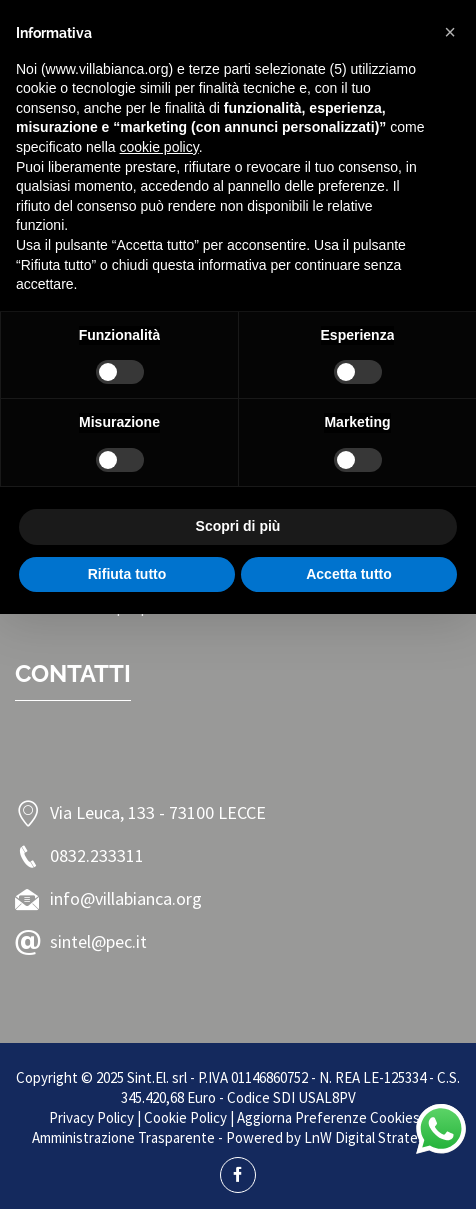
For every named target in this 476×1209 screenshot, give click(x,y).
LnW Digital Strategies (374, 1137)
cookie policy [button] (159, 147)
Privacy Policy (91, 1117)
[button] (450, 32)
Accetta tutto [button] (349, 574)
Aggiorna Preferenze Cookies (328, 1117)
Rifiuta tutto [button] (127, 574)
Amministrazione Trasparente (123, 1137)
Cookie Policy (185, 1117)
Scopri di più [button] (238, 526)
